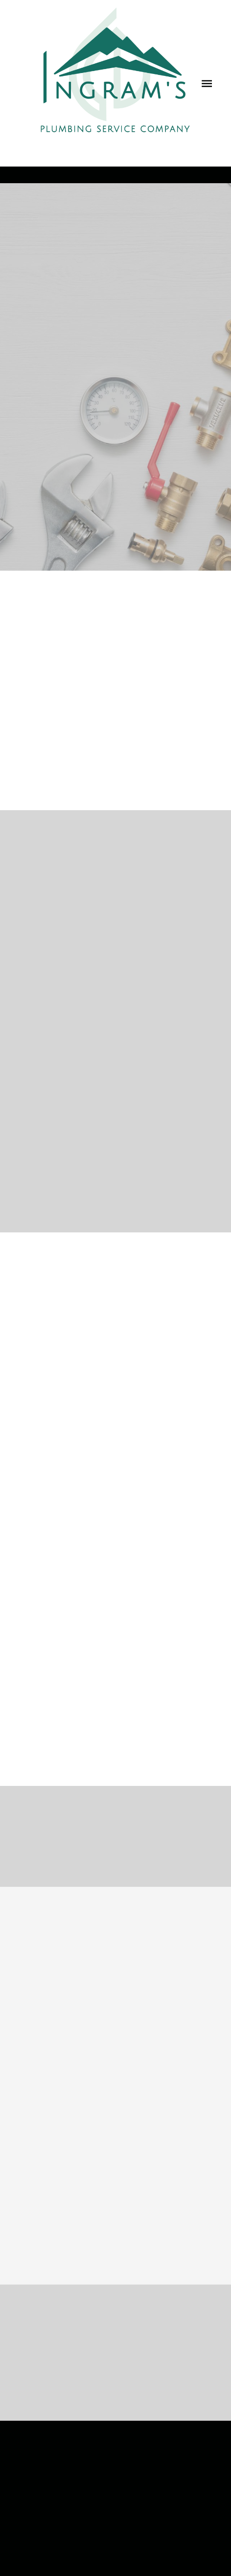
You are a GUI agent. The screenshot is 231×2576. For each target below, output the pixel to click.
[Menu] (206, 83)
